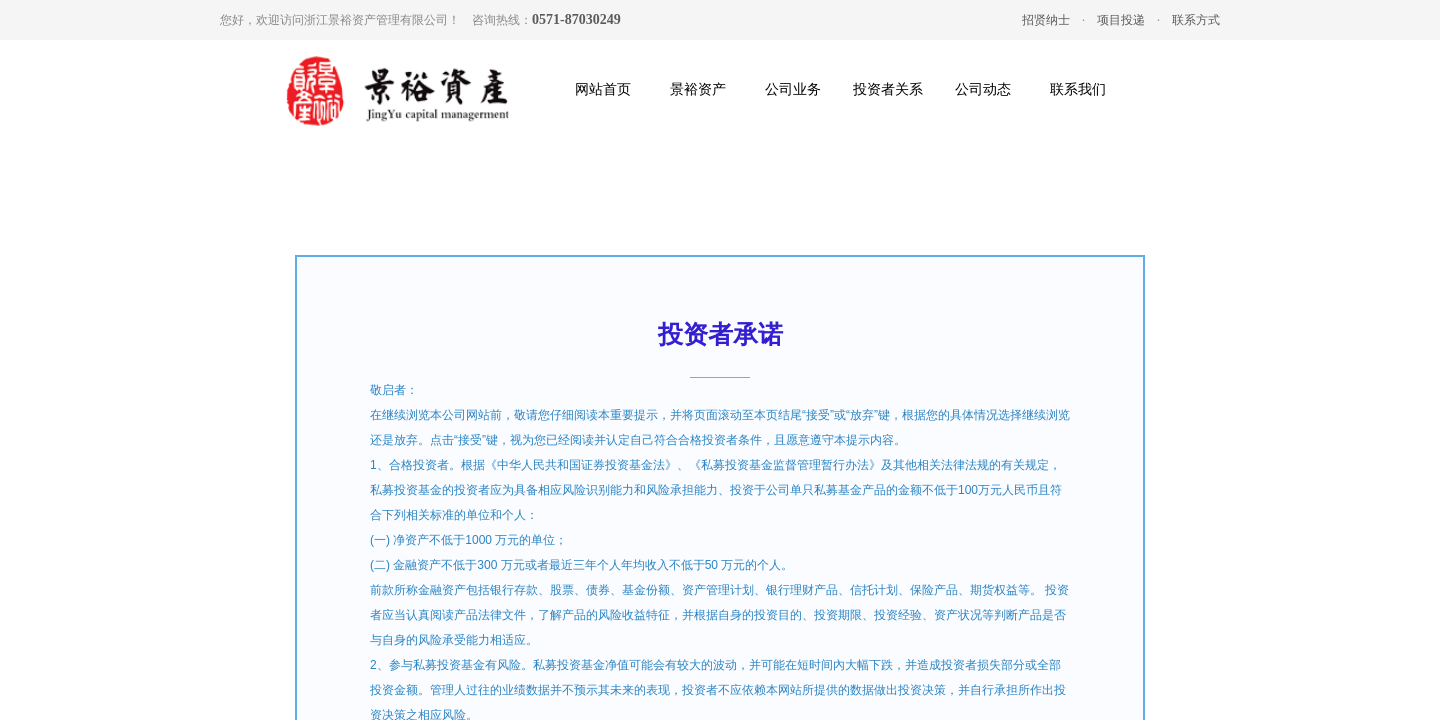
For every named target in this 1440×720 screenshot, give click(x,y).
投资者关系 (888, 89)
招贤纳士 (1046, 20)
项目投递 (1121, 20)
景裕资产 (698, 89)
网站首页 (603, 89)
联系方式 (1196, 20)
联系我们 (1078, 89)
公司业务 (793, 89)
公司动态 (983, 89)
